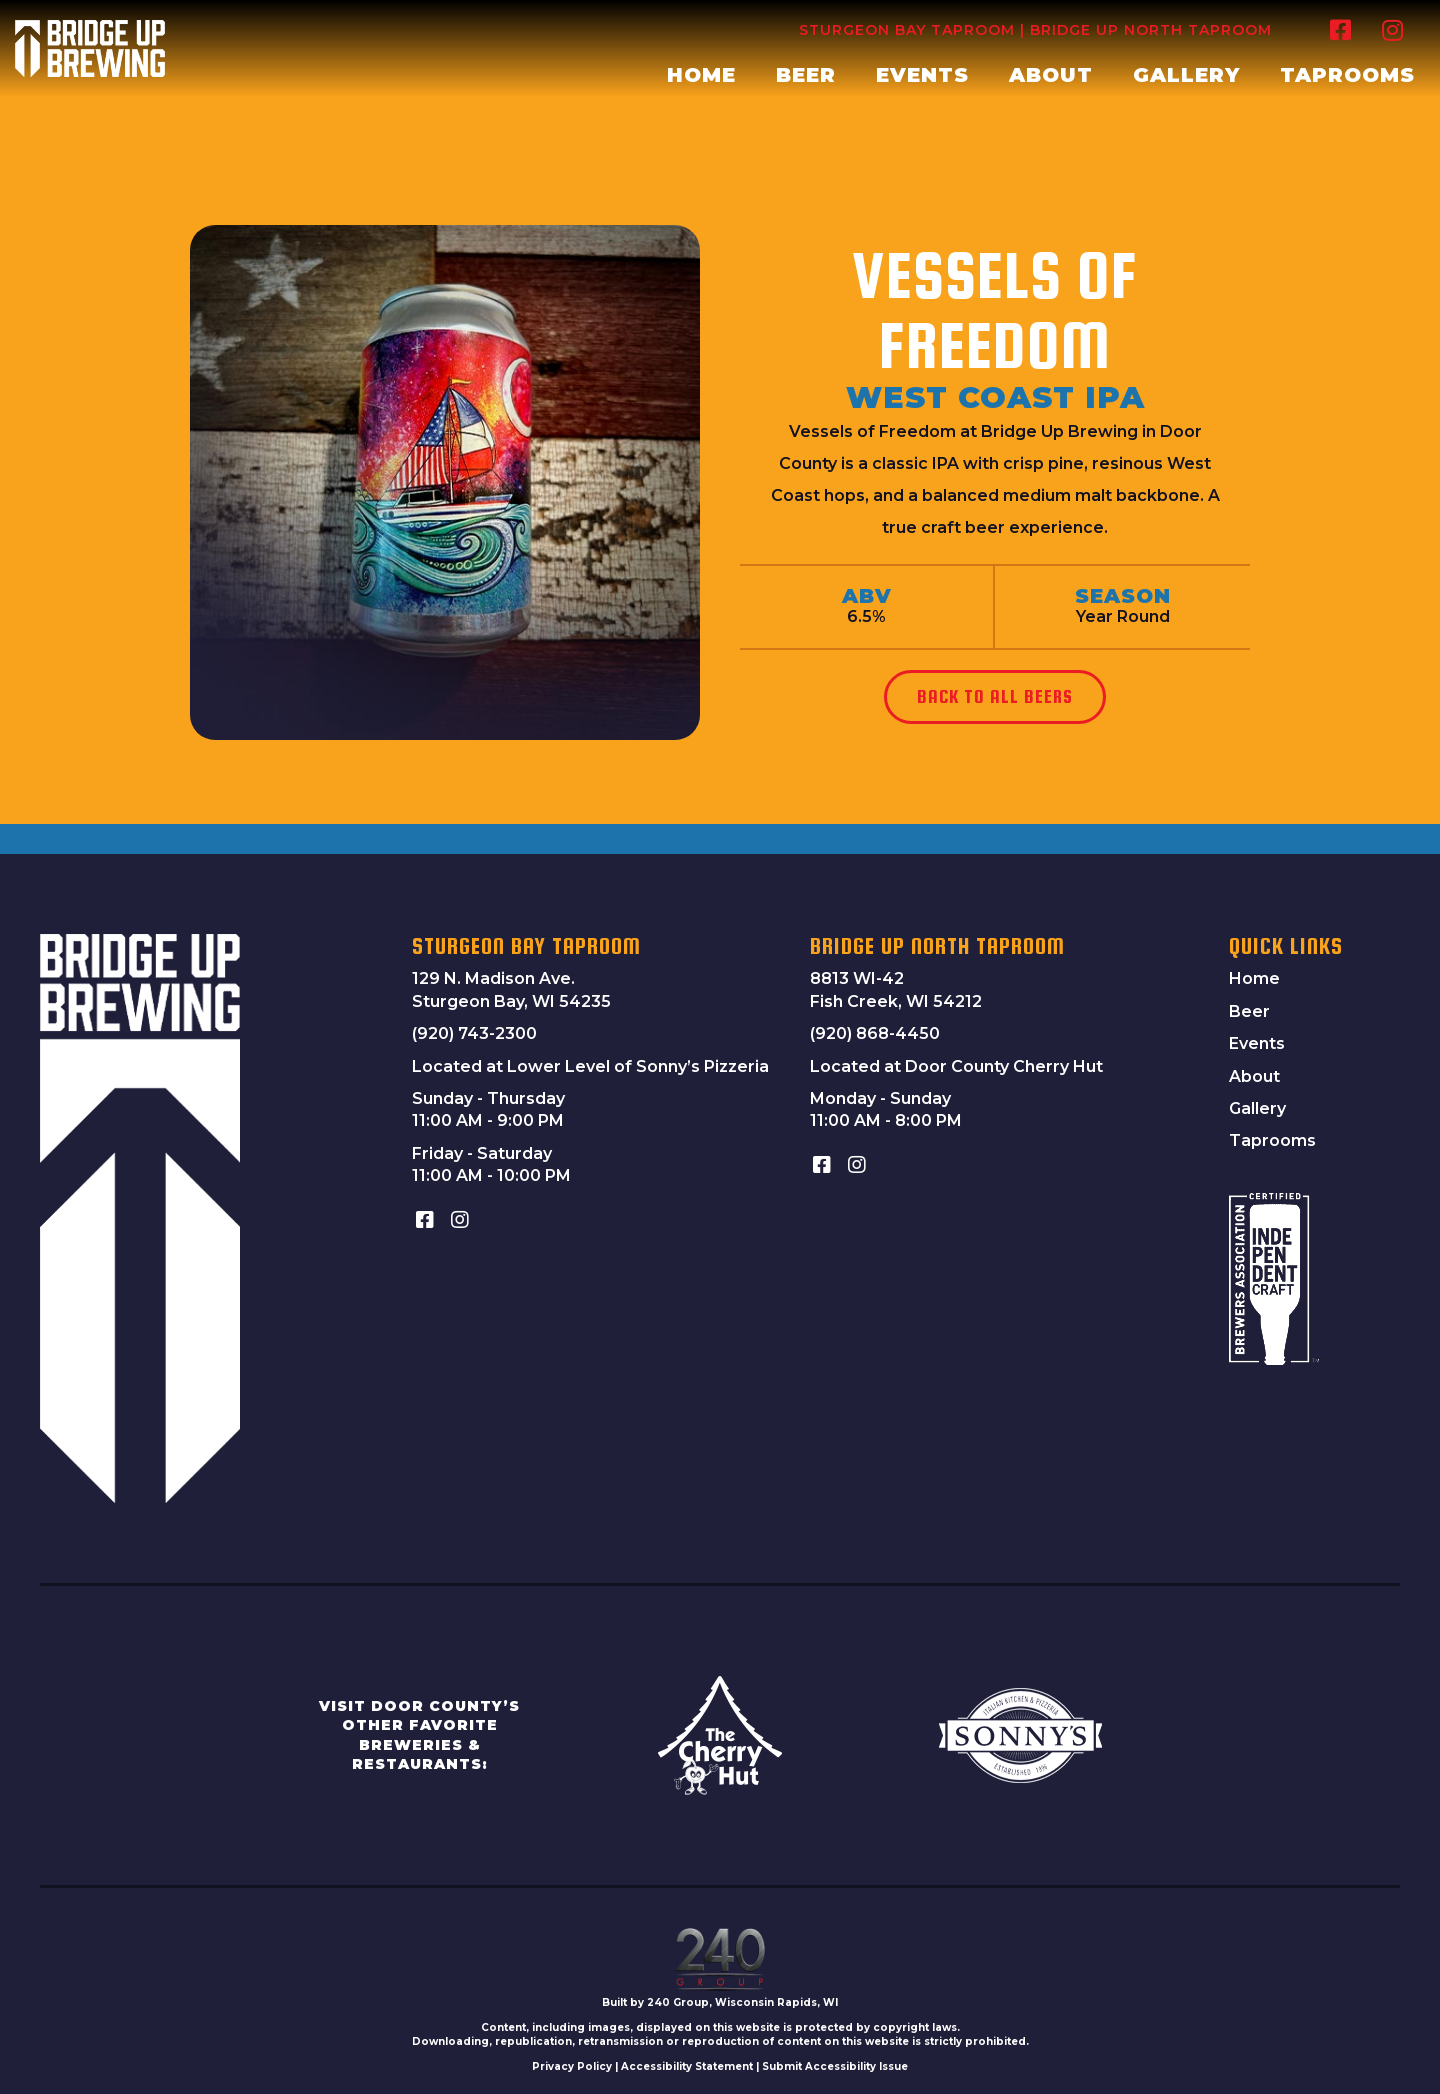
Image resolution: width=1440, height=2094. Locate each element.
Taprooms (1272, 1140)
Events (1257, 1043)
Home (1254, 978)
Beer (1249, 1011)
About (1254, 1076)
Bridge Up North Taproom (1151, 30)
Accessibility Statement (687, 2066)
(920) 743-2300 (474, 1033)
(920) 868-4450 (875, 1033)
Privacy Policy (572, 2066)
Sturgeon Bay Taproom (907, 30)
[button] (1340, 30)
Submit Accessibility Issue (835, 2066)
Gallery (1257, 1108)
